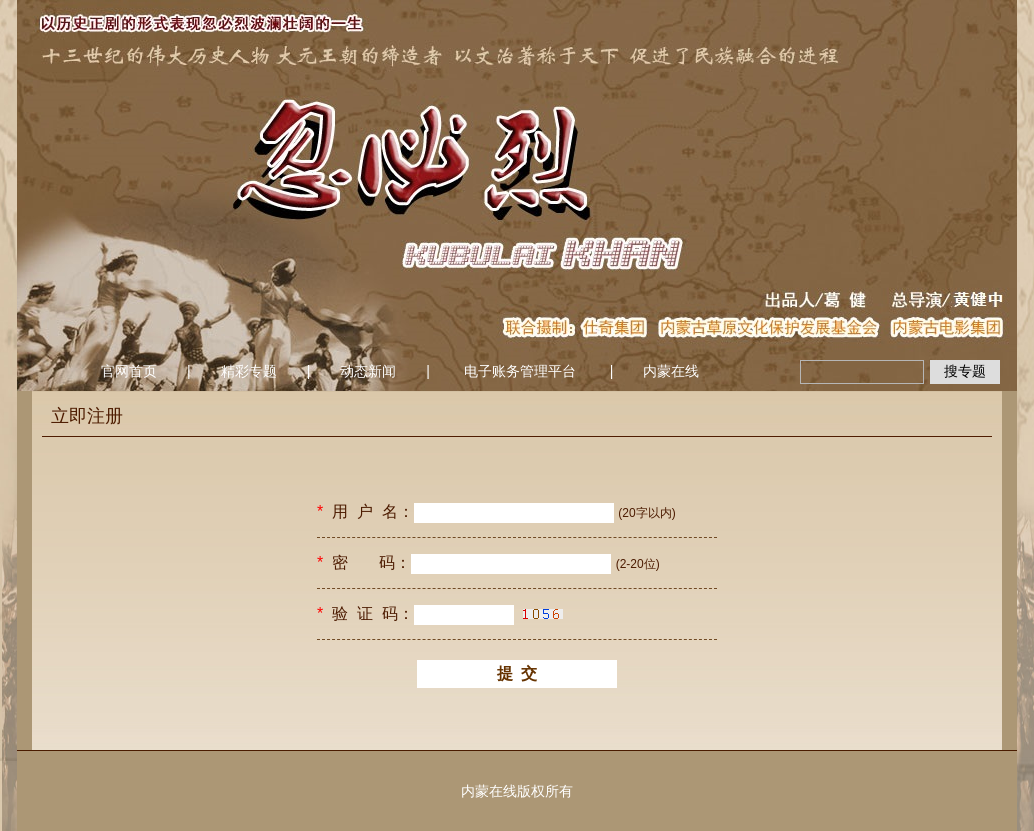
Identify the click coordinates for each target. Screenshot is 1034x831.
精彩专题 (249, 371)
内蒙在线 (671, 371)
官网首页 (129, 371)
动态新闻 (368, 371)
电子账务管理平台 (520, 371)
